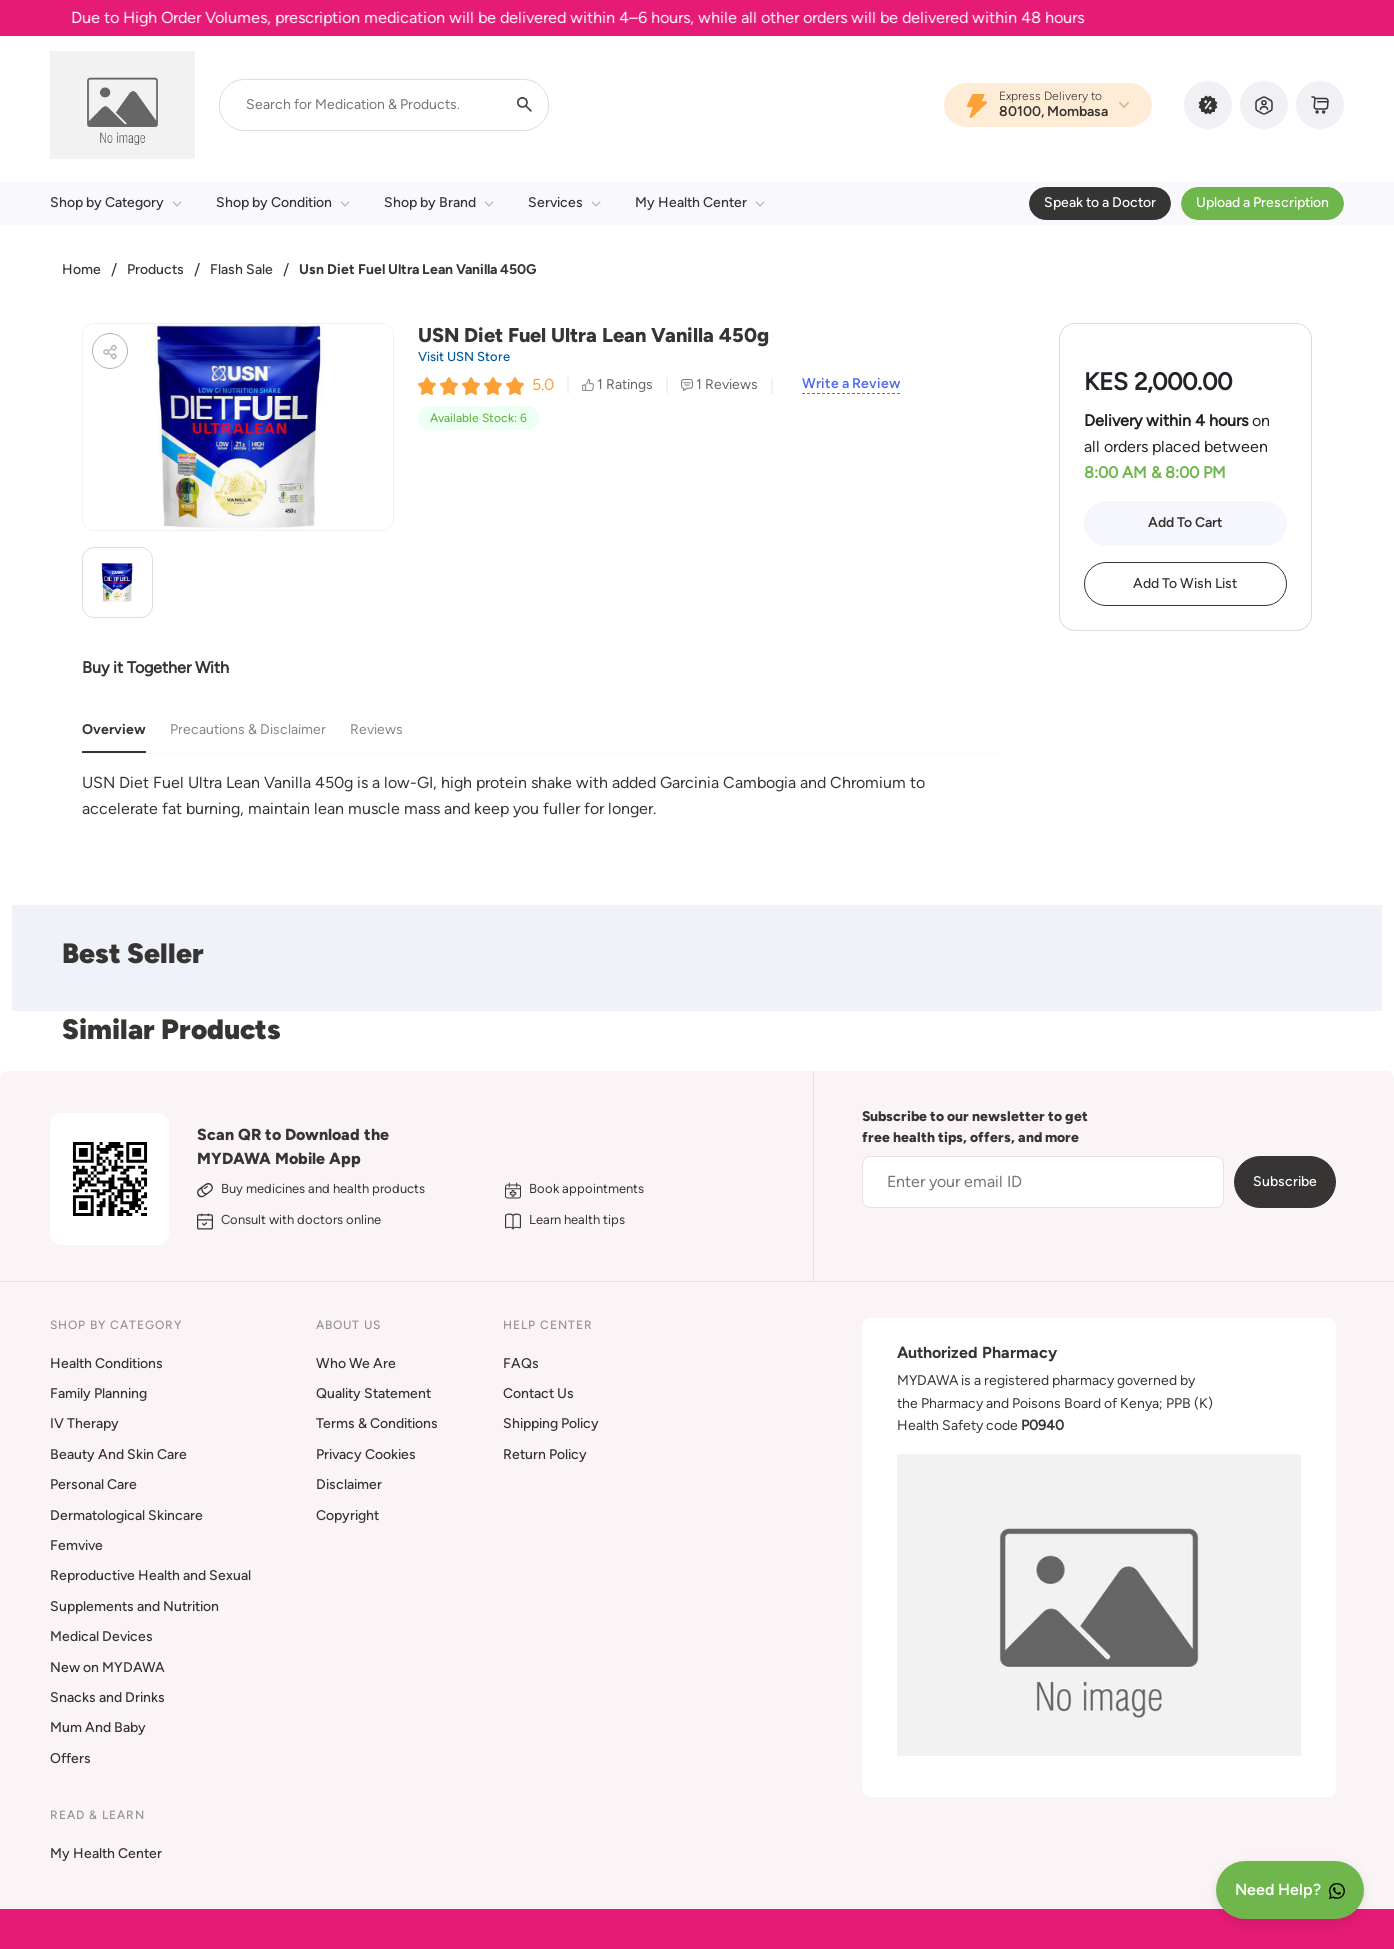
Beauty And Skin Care (118, 1454)
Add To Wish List (1185, 583)
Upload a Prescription (1262, 202)
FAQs (521, 1363)
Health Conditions (106, 1363)
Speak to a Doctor (1100, 202)
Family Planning (98, 1393)
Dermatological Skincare (126, 1515)
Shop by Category (116, 202)
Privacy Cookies (366, 1454)
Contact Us (538, 1393)
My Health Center (700, 202)
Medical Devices (101, 1636)
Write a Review (851, 384)
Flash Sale (241, 269)
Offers (70, 1758)
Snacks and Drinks (107, 1697)
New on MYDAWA (107, 1667)
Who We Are (356, 1363)
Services (564, 202)
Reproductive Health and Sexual (150, 1575)
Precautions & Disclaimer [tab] (248, 729)
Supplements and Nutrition (134, 1606)
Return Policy (545, 1454)
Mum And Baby (98, 1727)
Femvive (76, 1545)
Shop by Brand (439, 202)
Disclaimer (349, 1484)
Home (81, 269)
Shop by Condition (283, 202)
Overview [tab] (114, 729)
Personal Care (93, 1484)
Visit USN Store (464, 356)
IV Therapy (84, 1423)
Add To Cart (1185, 522)
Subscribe (1285, 1181)
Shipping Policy (551, 1423)
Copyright (347, 1515)
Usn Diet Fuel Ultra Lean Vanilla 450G (417, 269)
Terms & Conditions (377, 1423)
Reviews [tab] (376, 729)
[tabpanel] (540, 795)
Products (155, 269)
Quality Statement (373, 1393)
